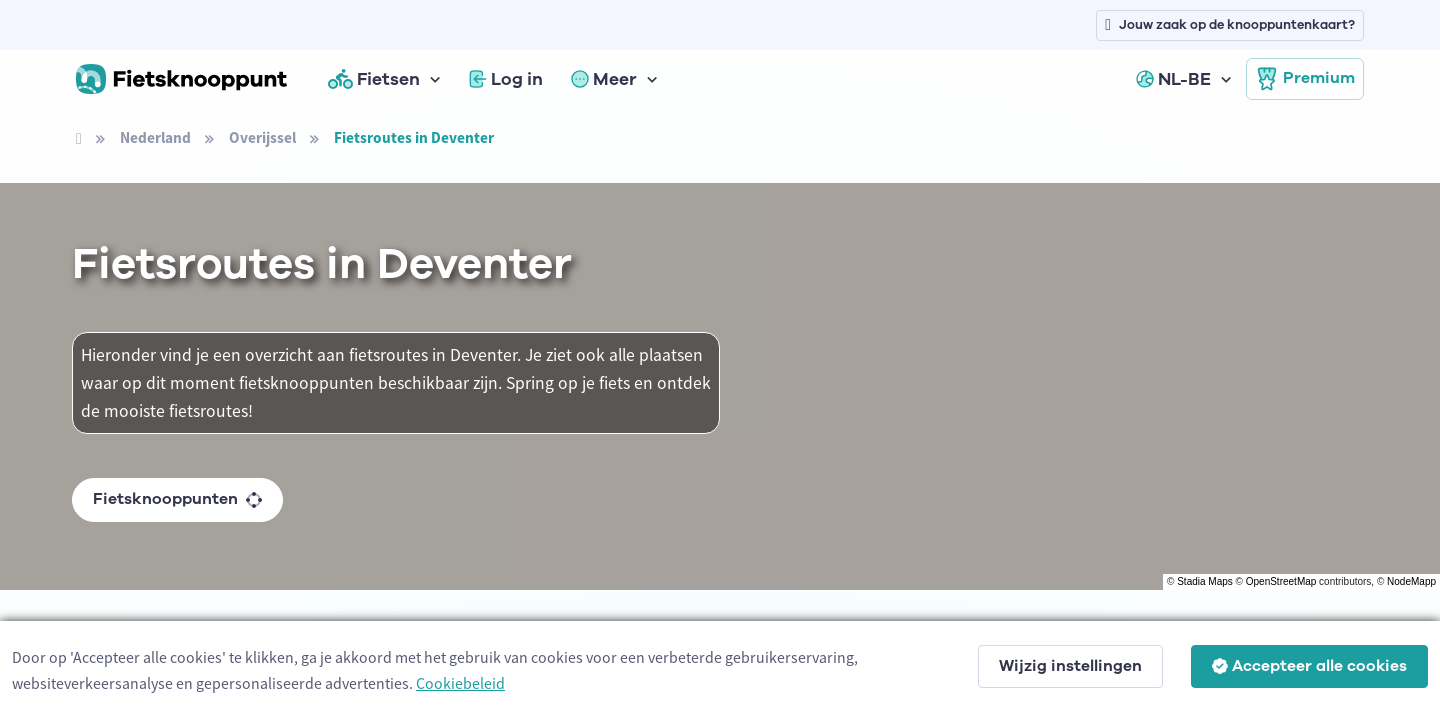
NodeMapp (1411, 581)
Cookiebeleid (460, 683)
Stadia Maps (1205, 581)
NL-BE (1173, 79)
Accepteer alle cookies (1309, 666)
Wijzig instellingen (1070, 666)
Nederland (155, 137)
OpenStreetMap (1281, 581)
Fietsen (374, 79)
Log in (506, 79)
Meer (604, 79)
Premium (1305, 79)
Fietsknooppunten (177, 499)
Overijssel (262, 137)
